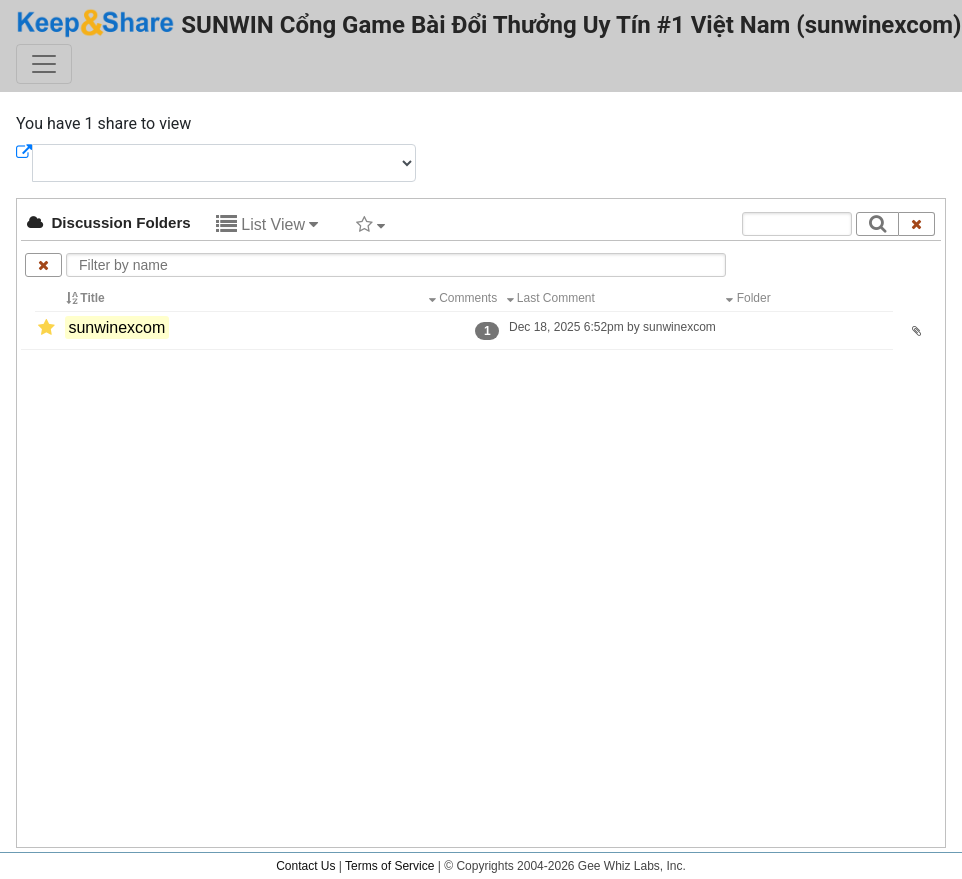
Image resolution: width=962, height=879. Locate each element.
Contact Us (305, 866)
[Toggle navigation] (44, 64)
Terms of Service (389, 866)
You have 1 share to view (103, 123)
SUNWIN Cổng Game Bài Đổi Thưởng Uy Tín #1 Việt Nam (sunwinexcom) (489, 23)
